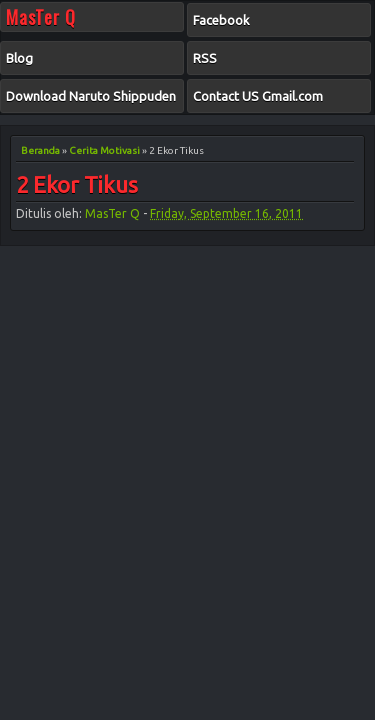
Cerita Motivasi (104, 150)
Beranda (40, 150)
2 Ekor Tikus (77, 185)
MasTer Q (112, 213)
